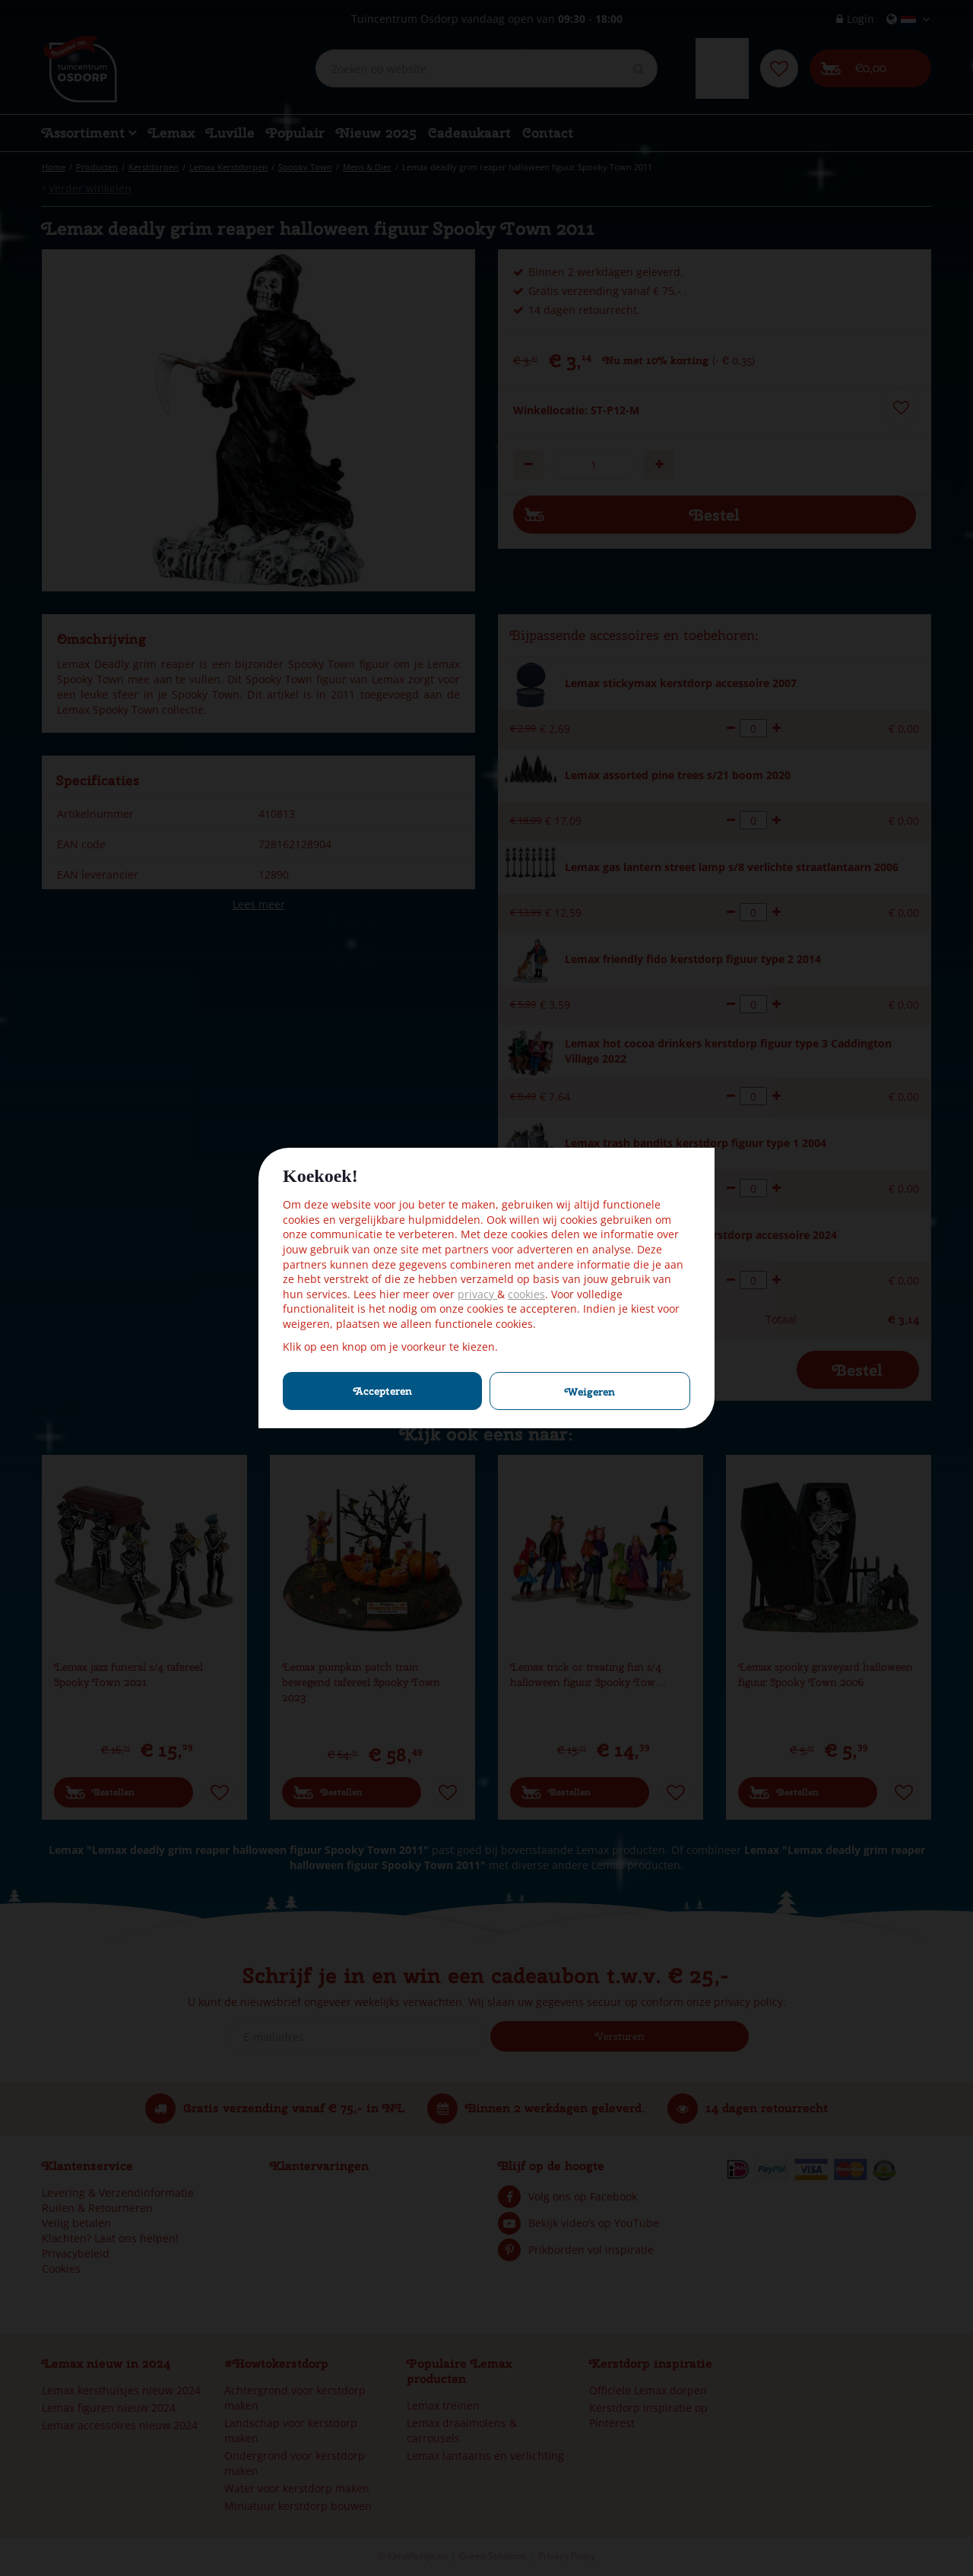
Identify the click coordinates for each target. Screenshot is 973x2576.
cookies (526, 1294)
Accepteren (382, 1391)
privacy (477, 1294)
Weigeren (590, 1392)
